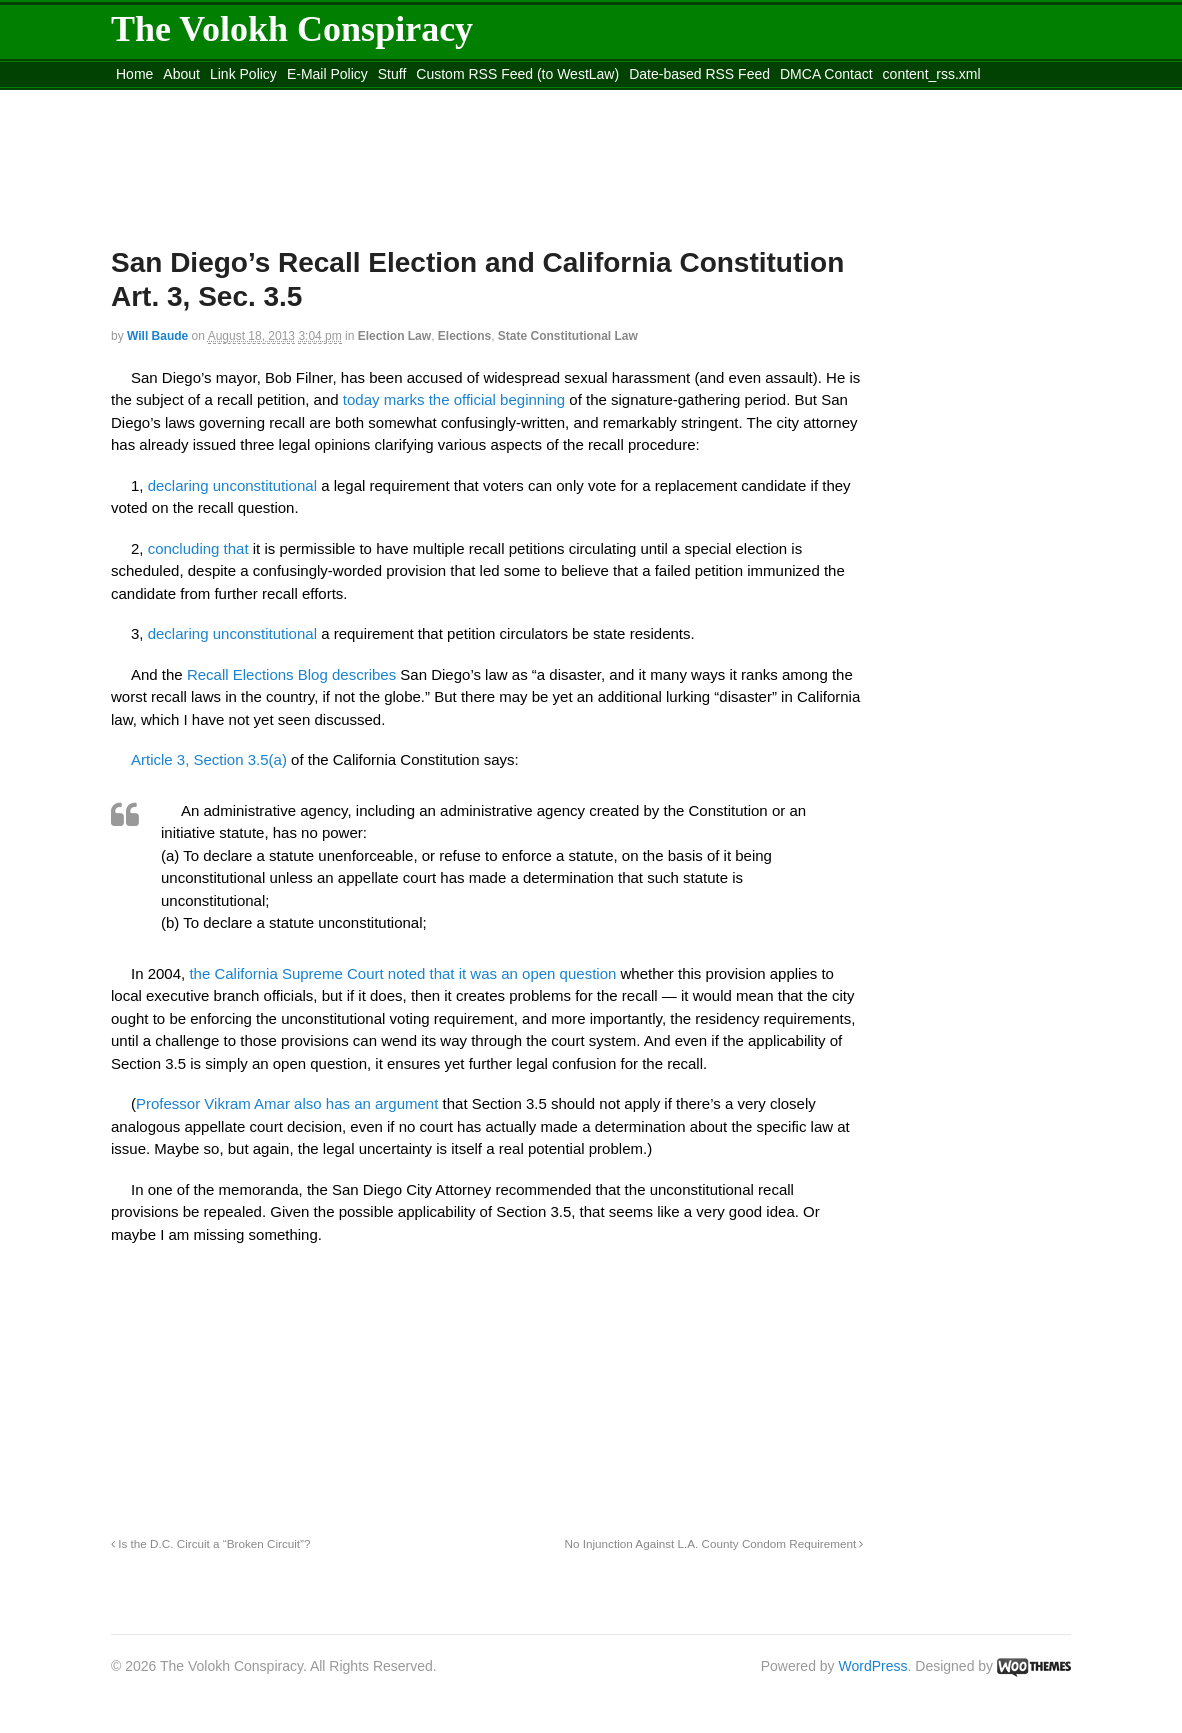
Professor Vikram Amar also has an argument (287, 1103)
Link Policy (243, 74)
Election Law (394, 336)
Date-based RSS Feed (699, 74)
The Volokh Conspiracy (292, 29)
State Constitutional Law (568, 336)
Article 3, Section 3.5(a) (209, 759)
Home (134, 74)
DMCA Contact (826, 74)
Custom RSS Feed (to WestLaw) (517, 74)
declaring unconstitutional (232, 485)
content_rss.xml (932, 74)
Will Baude (157, 336)
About (181, 74)
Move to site (401, 99)
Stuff (392, 74)
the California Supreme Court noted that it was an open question (400, 973)
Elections (464, 336)
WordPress (873, 1666)
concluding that (198, 548)
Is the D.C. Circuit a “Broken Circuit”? (211, 1543)
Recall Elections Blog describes (291, 674)
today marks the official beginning (454, 399)
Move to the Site (221, 99)
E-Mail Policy (327, 74)
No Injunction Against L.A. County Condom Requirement (714, 1543)
